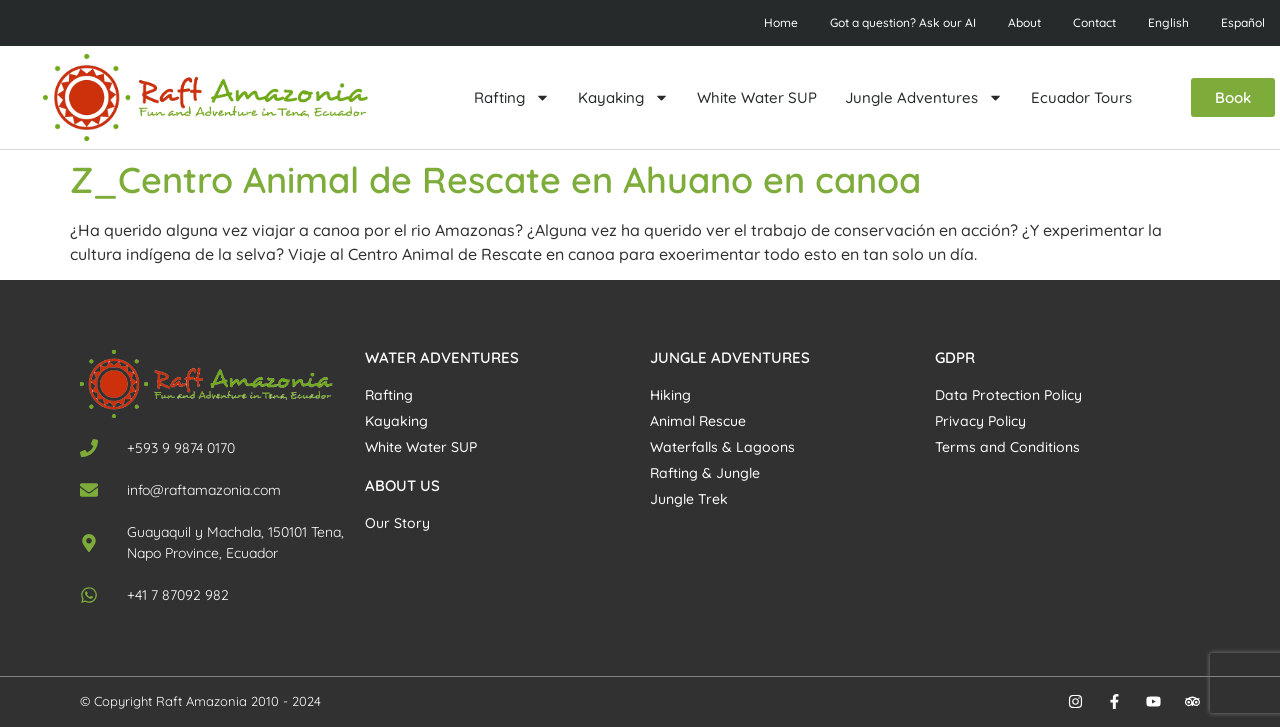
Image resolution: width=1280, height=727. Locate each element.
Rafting (512, 97)
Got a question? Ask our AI (903, 22)
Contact (1094, 22)
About (1024, 22)
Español (1243, 22)
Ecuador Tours (1081, 97)
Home (781, 22)
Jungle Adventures (924, 97)
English (1168, 22)
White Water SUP (757, 97)
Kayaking (623, 97)
